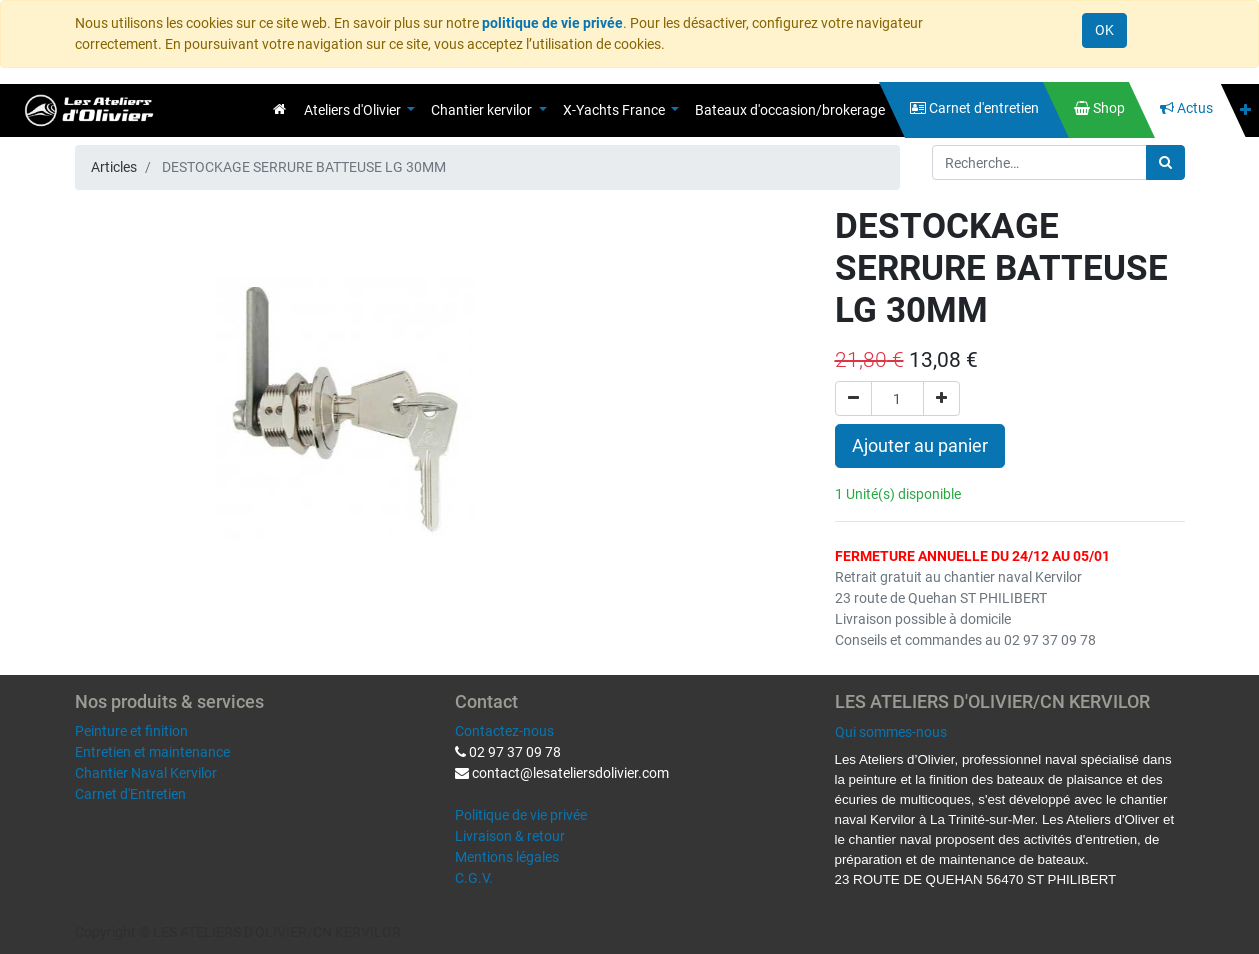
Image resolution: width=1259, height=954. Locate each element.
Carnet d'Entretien (130, 794)
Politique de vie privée (521, 815)
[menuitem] (279, 109)
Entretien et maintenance (152, 752)
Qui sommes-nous (891, 732)
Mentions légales (507, 857)
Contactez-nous (504, 731)
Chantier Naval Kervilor (146, 773)
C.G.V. (474, 878)
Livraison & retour (510, 836)
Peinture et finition (131, 731)
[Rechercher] (1165, 162)
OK (1104, 30)
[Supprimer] (853, 398)
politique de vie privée (552, 23)
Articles (114, 167)
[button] (1245, 110)
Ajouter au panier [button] (920, 446)
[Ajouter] (941, 398)
